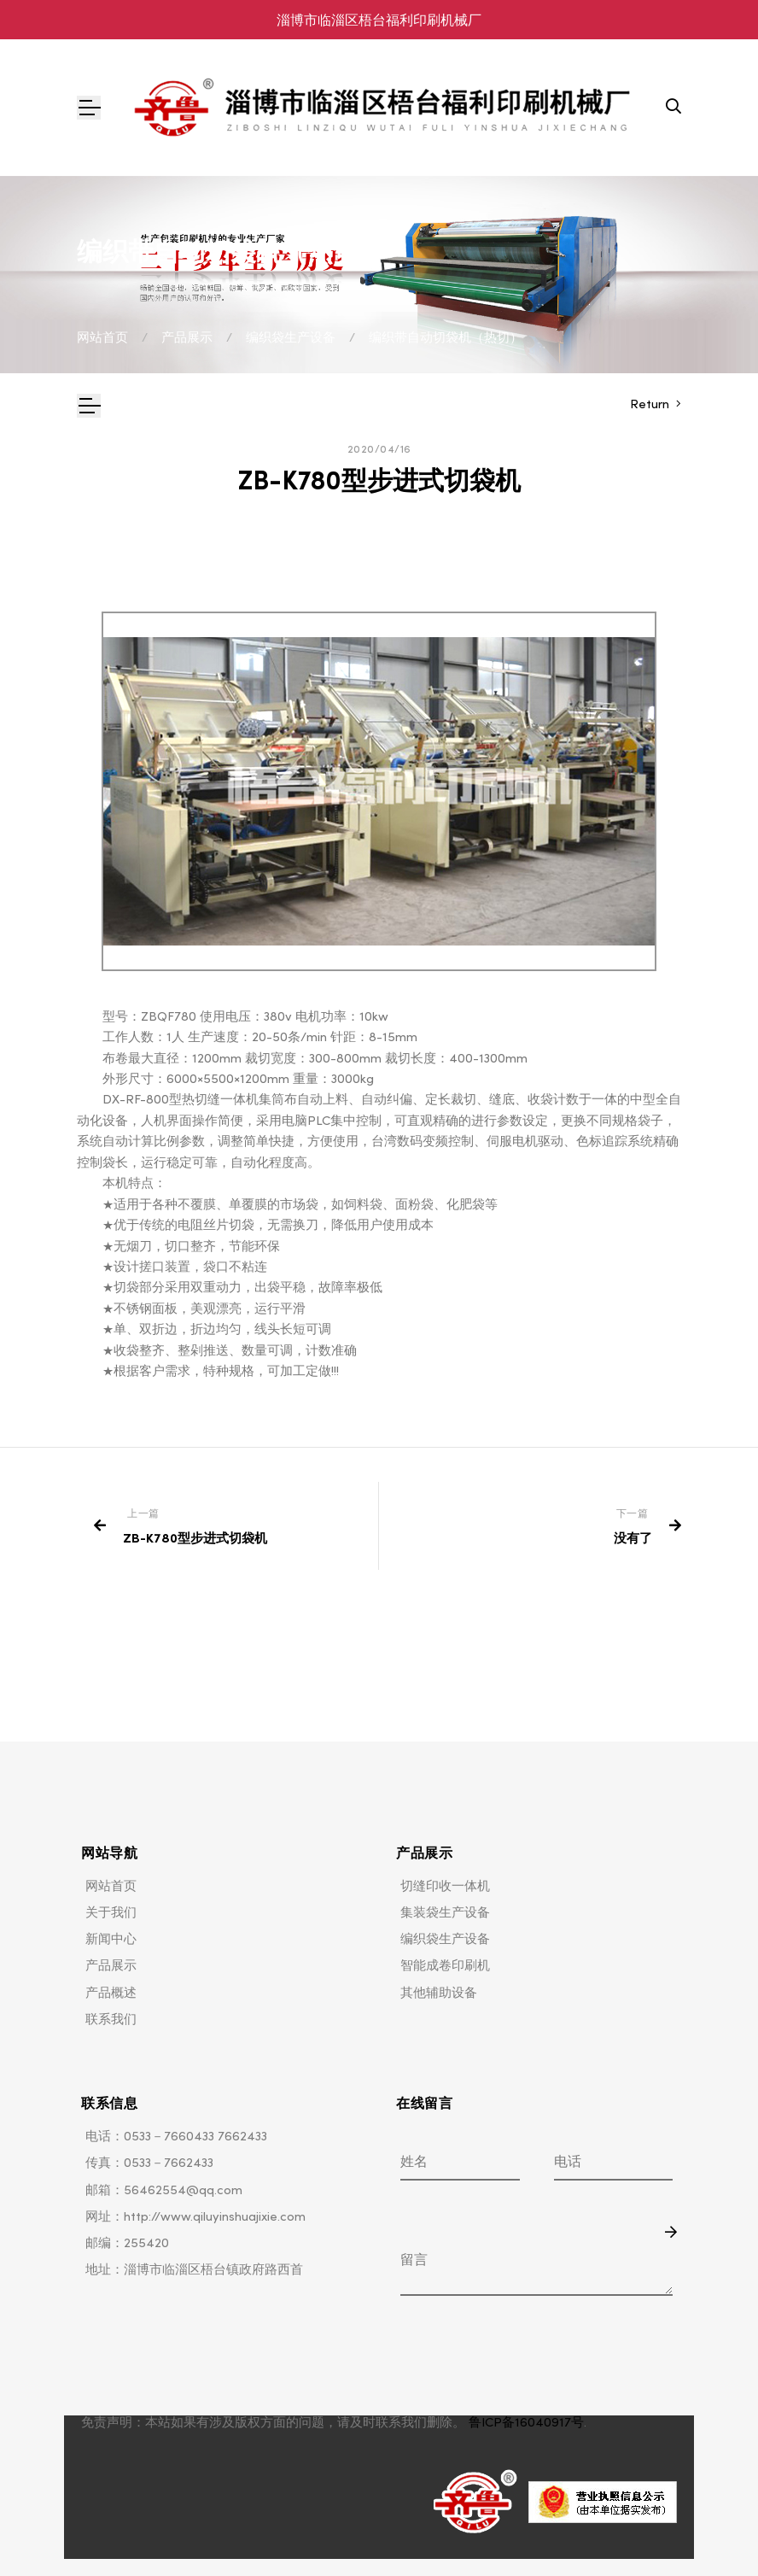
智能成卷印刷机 (445, 1965)
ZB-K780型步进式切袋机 (195, 1538)
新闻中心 (111, 1938)
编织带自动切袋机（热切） (445, 337)
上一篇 (143, 1513)
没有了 (633, 1538)
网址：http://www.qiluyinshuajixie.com (195, 2216)
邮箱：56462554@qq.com (163, 2189)
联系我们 (111, 2019)
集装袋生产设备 (445, 1912)
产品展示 (187, 337)
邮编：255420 (127, 2242)
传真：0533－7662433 (149, 2162)
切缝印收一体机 (445, 1885)
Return (651, 403)
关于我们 (111, 1912)
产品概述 (111, 1992)
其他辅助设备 (438, 1992)
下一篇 (632, 1513)
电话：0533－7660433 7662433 (176, 2136)
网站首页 (102, 337)
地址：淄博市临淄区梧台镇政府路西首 (194, 2269)
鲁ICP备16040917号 (526, 2422)
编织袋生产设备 (290, 337)
